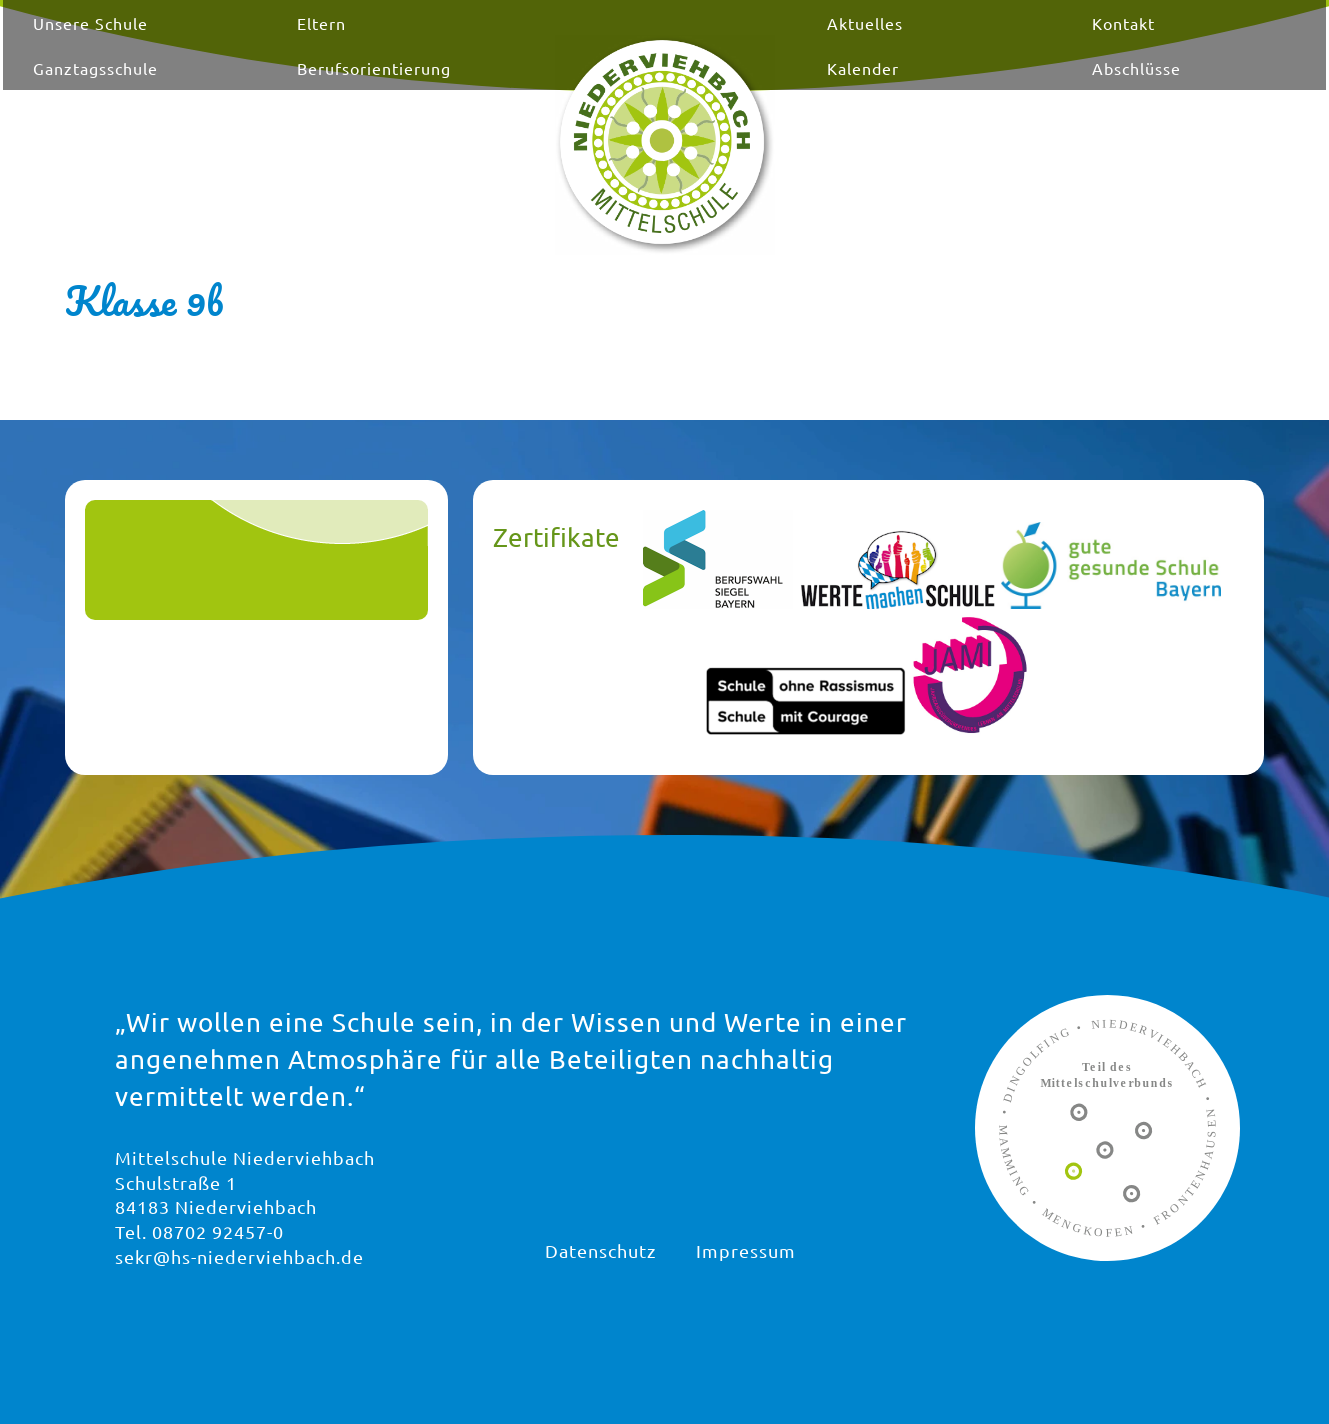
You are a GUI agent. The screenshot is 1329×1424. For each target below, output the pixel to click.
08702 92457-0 (218, 1231)
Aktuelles (839, 43)
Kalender (837, 88)
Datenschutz (600, 1250)
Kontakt (1044, 43)
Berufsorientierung (453, 88)
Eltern (400, 43)
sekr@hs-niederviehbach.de (239, 1256)
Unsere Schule (220, 43)
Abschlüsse (1057, 88)
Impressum (746, 1250)
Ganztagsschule (225, 88)
